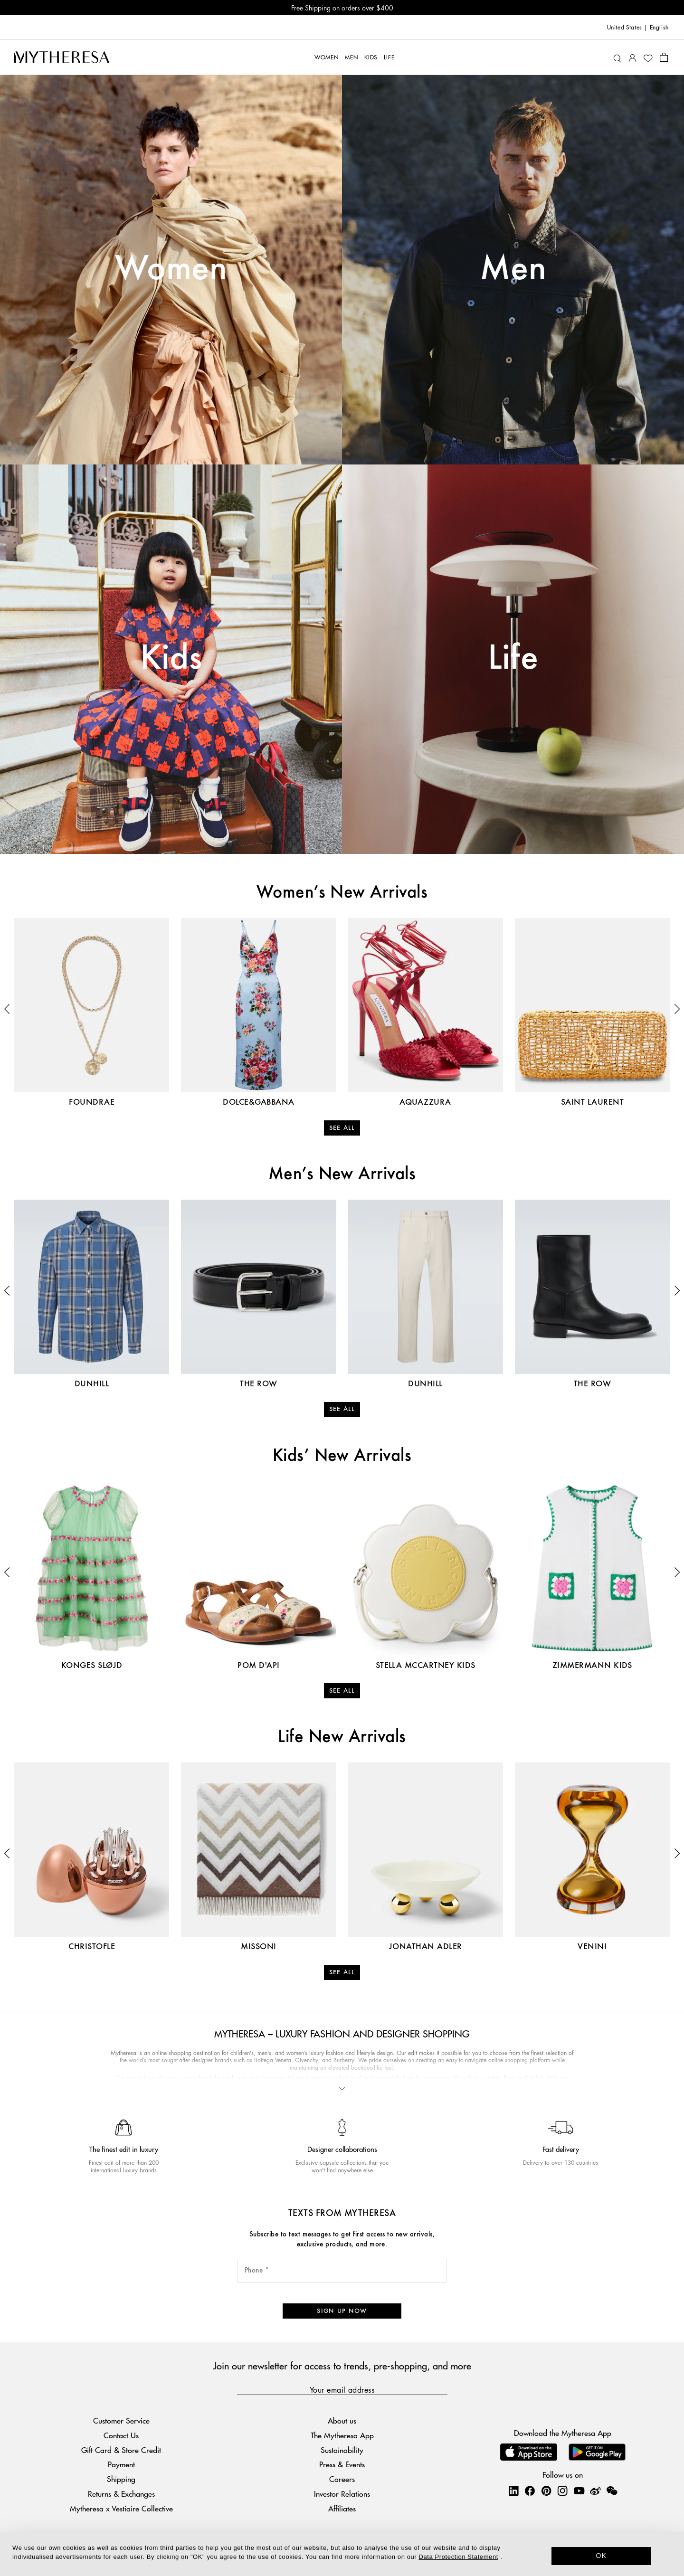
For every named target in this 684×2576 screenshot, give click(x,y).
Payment (121, 2464)
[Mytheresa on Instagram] (562, 2490)
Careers (342, 2478)
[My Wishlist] (648, 57)
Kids (171, 659)
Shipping (121, 2478)
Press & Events (342, 2464)
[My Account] (632, 57)
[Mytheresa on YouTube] (579, 2490)
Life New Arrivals (342, 1737)
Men (513, 269)
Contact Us (121, 2435)
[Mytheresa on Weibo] (595, 2490)
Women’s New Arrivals (342, 893)
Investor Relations (342, 2493)
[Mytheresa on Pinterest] (546, 2490)
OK (601, 2555)
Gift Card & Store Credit (121, 2449)
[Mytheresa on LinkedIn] (513, 2490)
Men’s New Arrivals (342, 1174)
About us (342, 2420)
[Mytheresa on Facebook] (529, 2490)
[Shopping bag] (664, 57)
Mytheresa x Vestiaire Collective (121, 2508)
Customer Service (121, 2420)
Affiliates (342, 2508)
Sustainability (342, 2449)
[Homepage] (61, 57)
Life (513, 659)
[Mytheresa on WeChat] (612, 2490)
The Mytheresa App (342, 2435)
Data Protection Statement (458, 2556)
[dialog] (342, 2554)
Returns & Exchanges (121, 2493)
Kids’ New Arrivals (342, 1456)
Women (171, 269)
